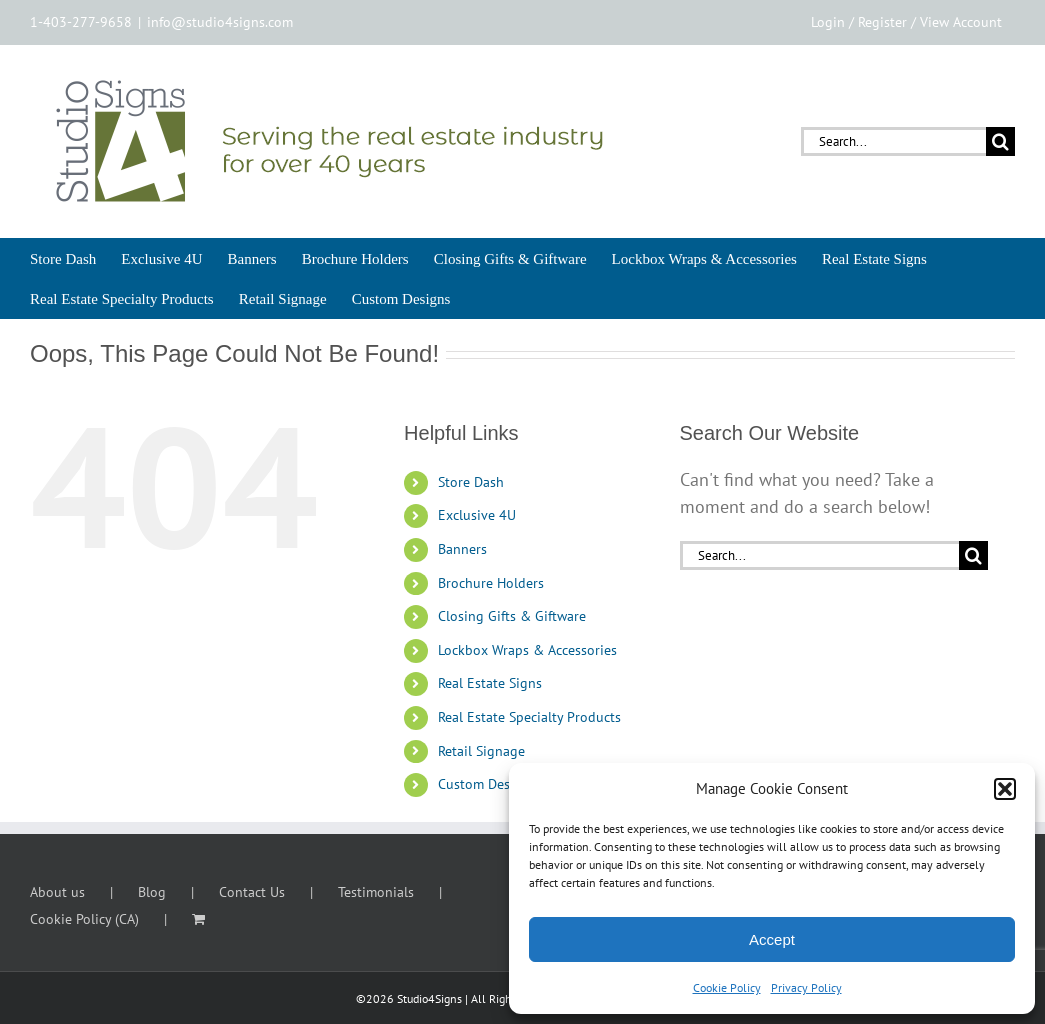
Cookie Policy (727, 987)
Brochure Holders (491, 583)
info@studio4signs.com (220, 22)
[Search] (1000, 141)
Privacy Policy (806, 987)
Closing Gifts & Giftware (512, 616)
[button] (1005, 789)
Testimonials (376, 892)
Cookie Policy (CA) (84, 919)
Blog (152, 892)
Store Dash (471, 482)
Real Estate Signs (490, 683)
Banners (462, 549)
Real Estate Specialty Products (529, 717)
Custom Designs (487, 784)
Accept (772, 939)
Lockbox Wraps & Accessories (527, 650)
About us (57, 892)
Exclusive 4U (477, 515)
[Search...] (893, 141)
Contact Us (252, 892)
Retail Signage (481, 751)
